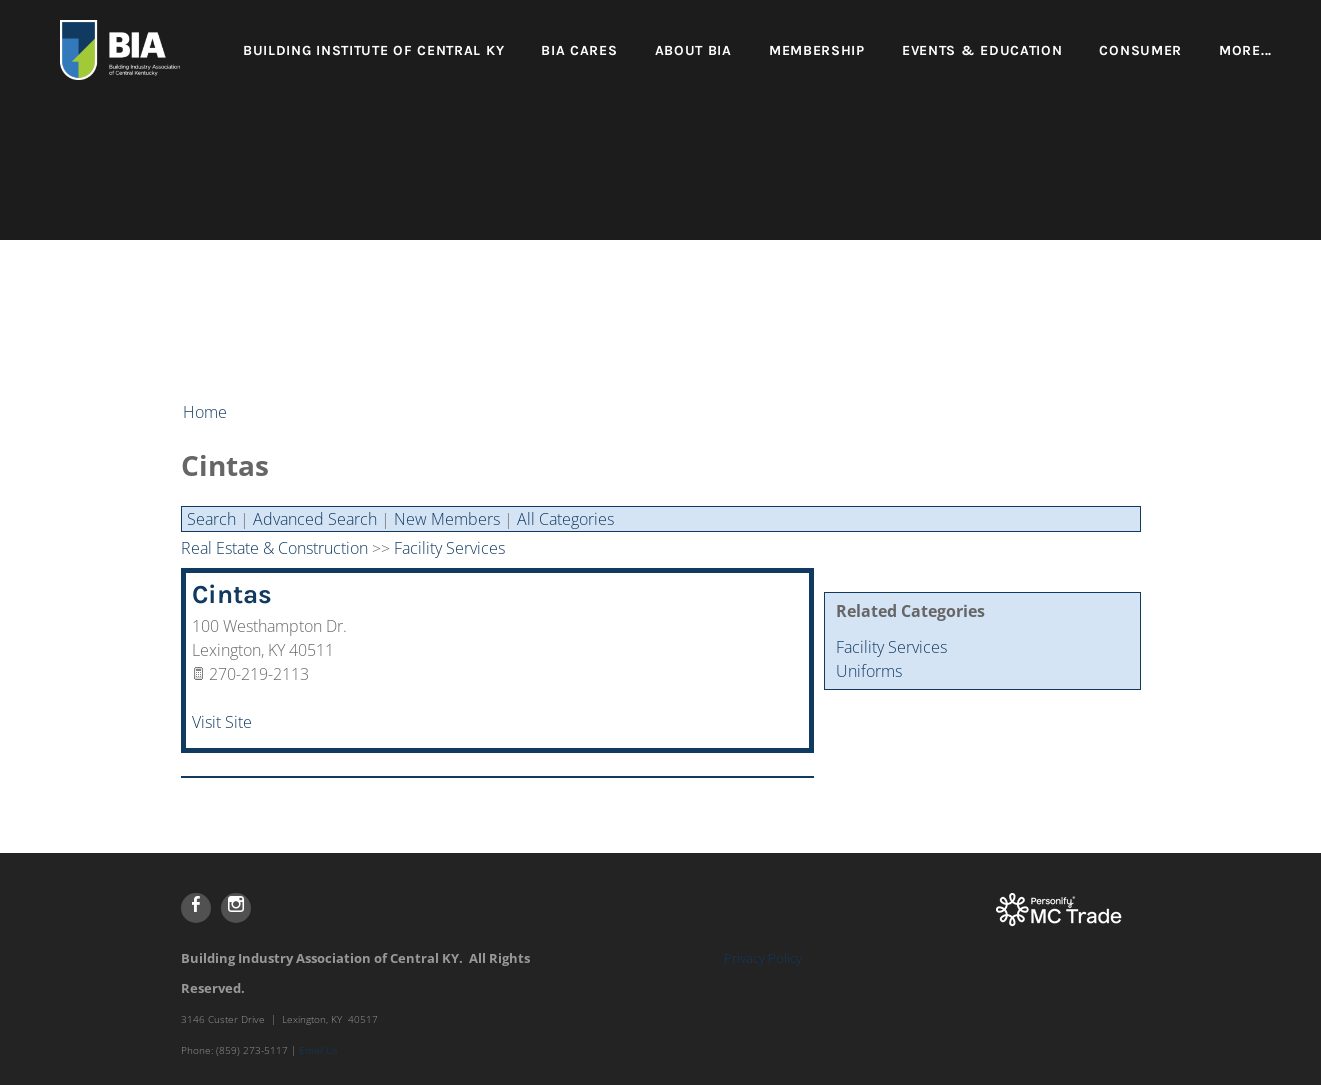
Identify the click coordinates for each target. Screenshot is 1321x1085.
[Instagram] (236, 908)
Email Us (318, 1050)
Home (205, 412)
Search (211, 519)
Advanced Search (315, 519)
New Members (447, 519)
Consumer (1140, 50)
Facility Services (891, 647)
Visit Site (222, 722)
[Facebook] (196, 908)
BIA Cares (579, 50)
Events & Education (982, 50)
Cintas (232, 594)
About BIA (693, 50)
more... (1245, 50)
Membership (817, 50)
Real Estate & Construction (274, 548)
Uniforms (869, 671)
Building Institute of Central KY (373, 50)
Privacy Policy (763, 958)
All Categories (565, 519)
